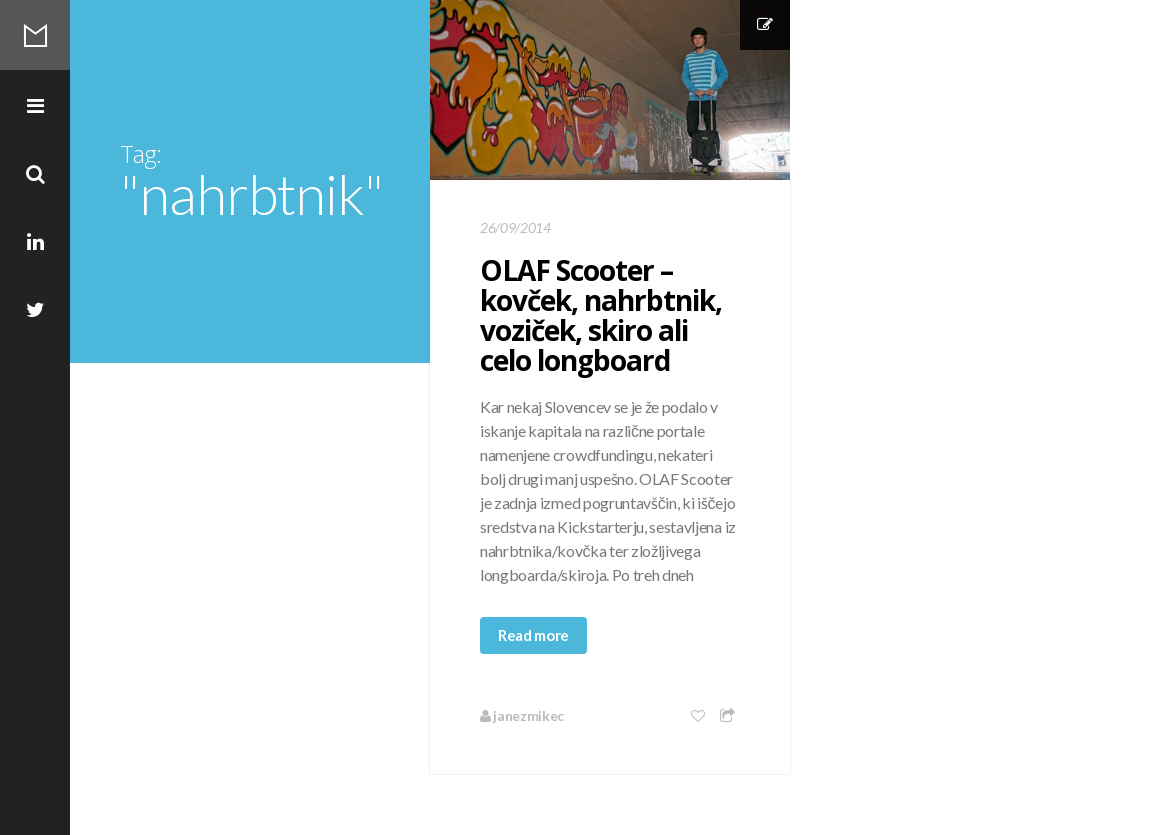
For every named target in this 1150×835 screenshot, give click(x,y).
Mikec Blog (35, 35)
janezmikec (522, 715)
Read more (533, 635)
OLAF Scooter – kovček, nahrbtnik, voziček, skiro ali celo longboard (601, 315)
